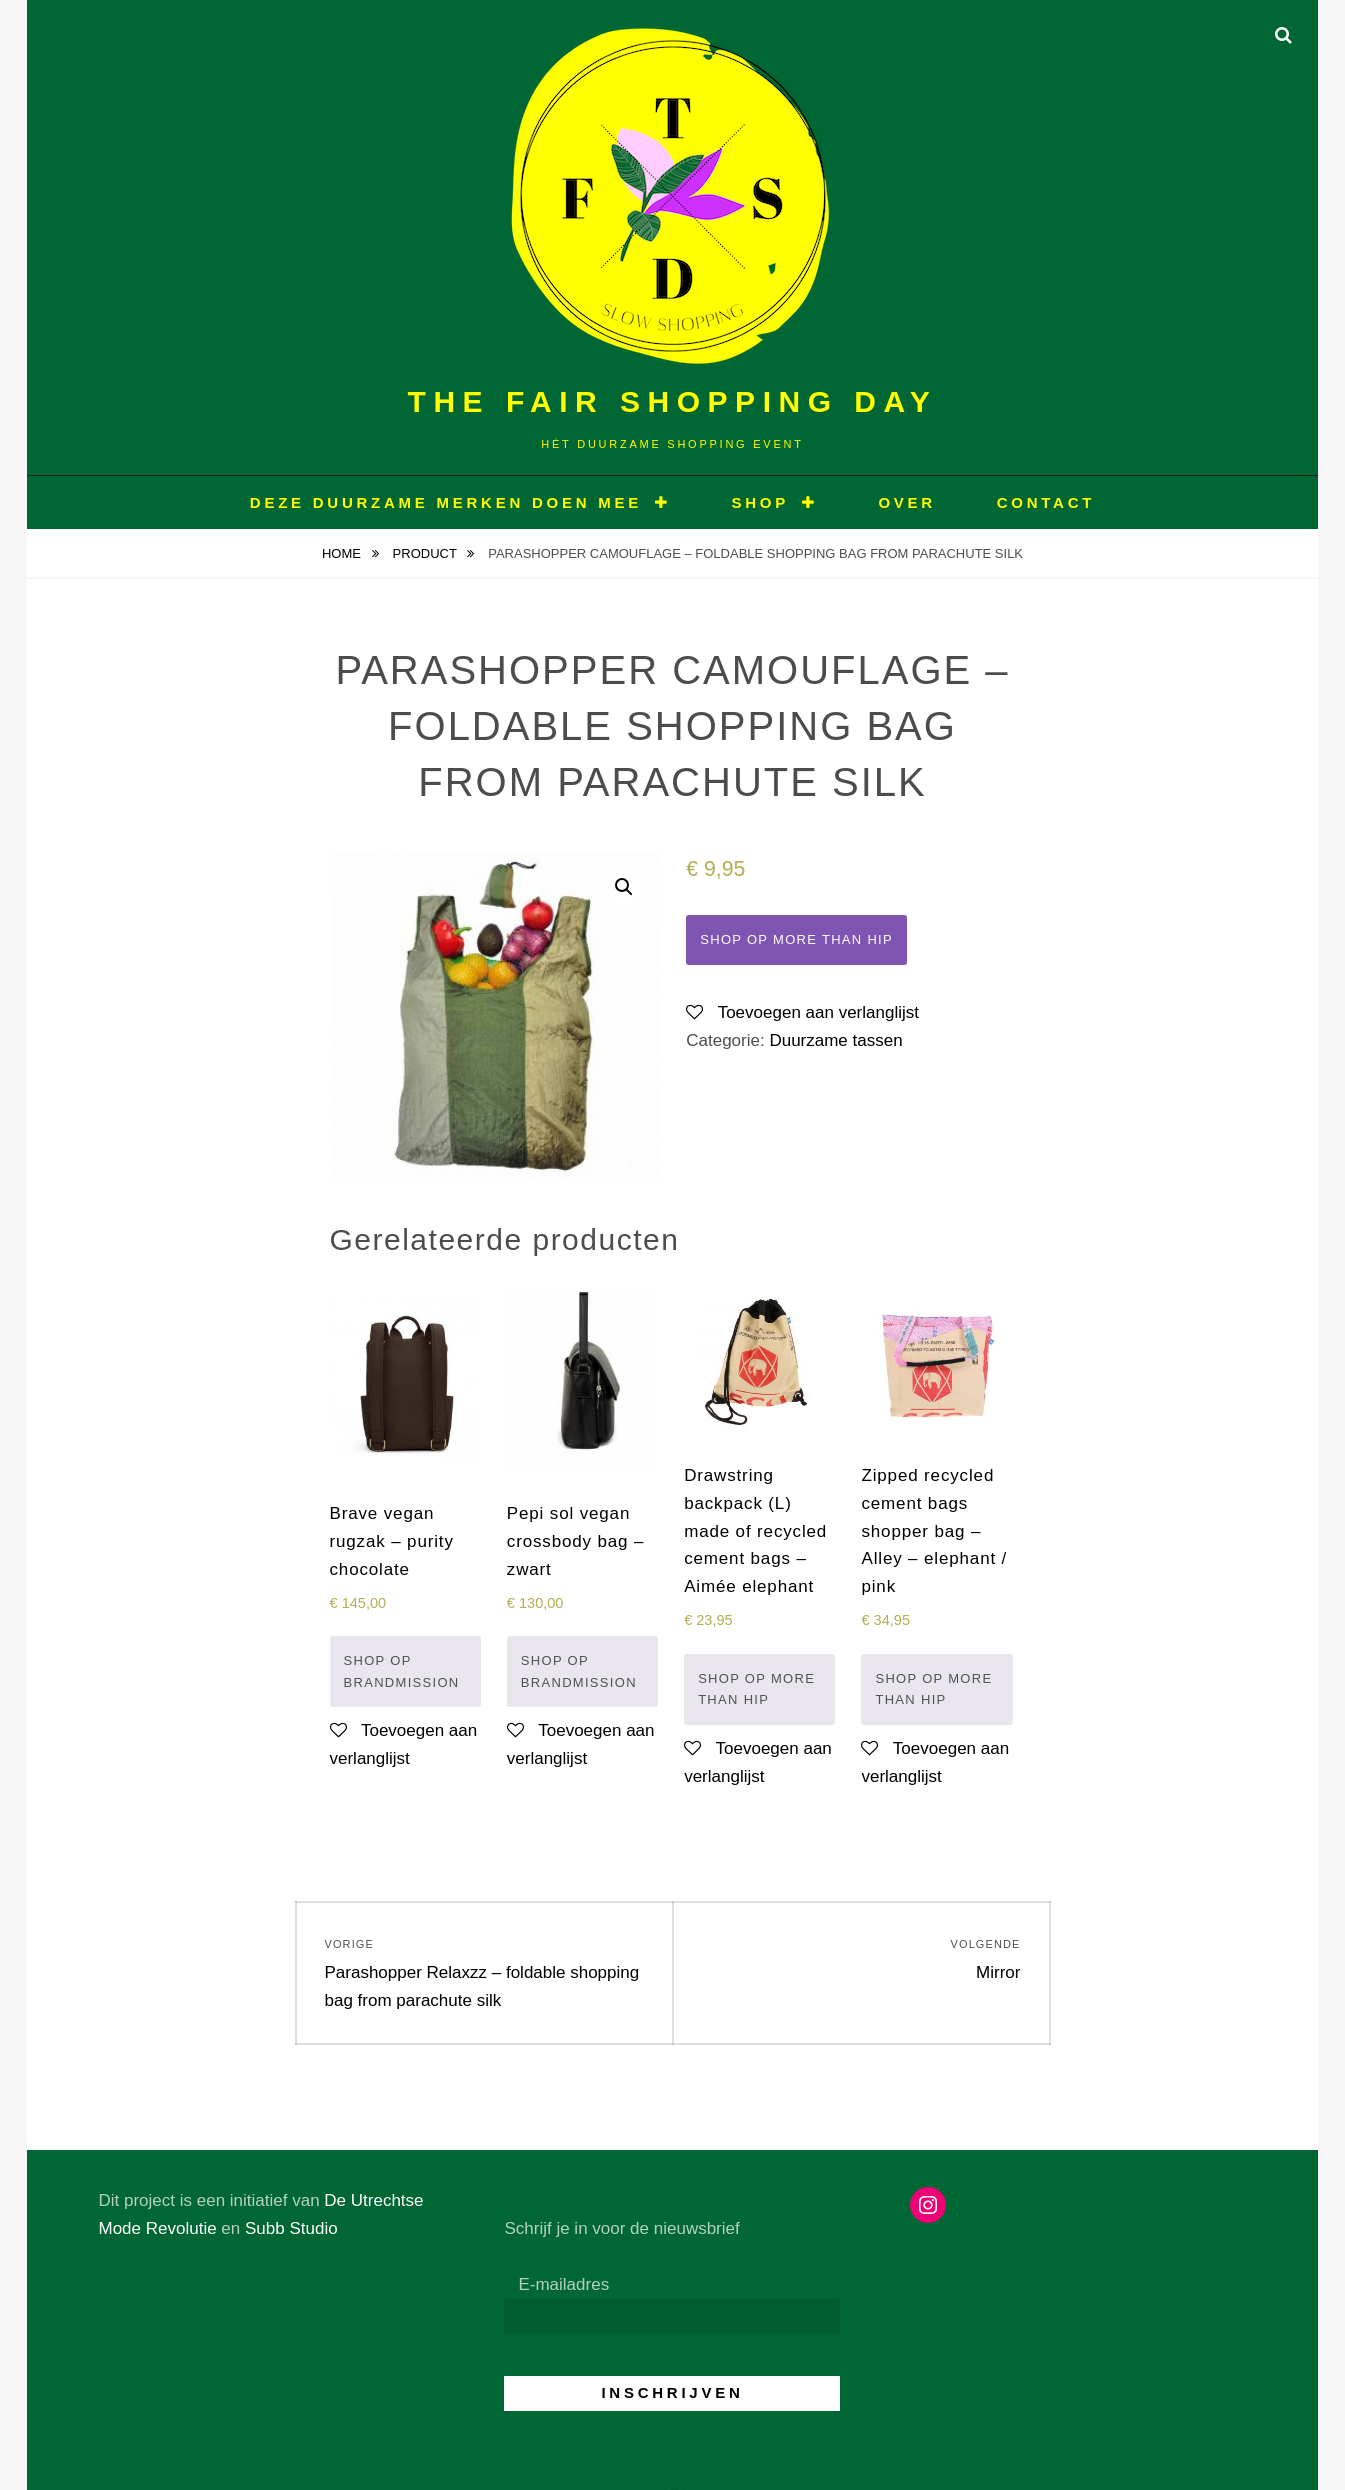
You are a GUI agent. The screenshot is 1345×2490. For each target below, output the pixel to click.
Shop (760, 502)
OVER (907, 502)
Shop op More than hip (796, 939)
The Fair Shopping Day (673, 401)
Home (343, 553)
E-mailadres (563, 2284)
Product (427, 553)
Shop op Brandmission (402, 1671)
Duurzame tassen (835, 1040)
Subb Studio (291, 2228)
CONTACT (1046, 502)
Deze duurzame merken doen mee (446, 502)
